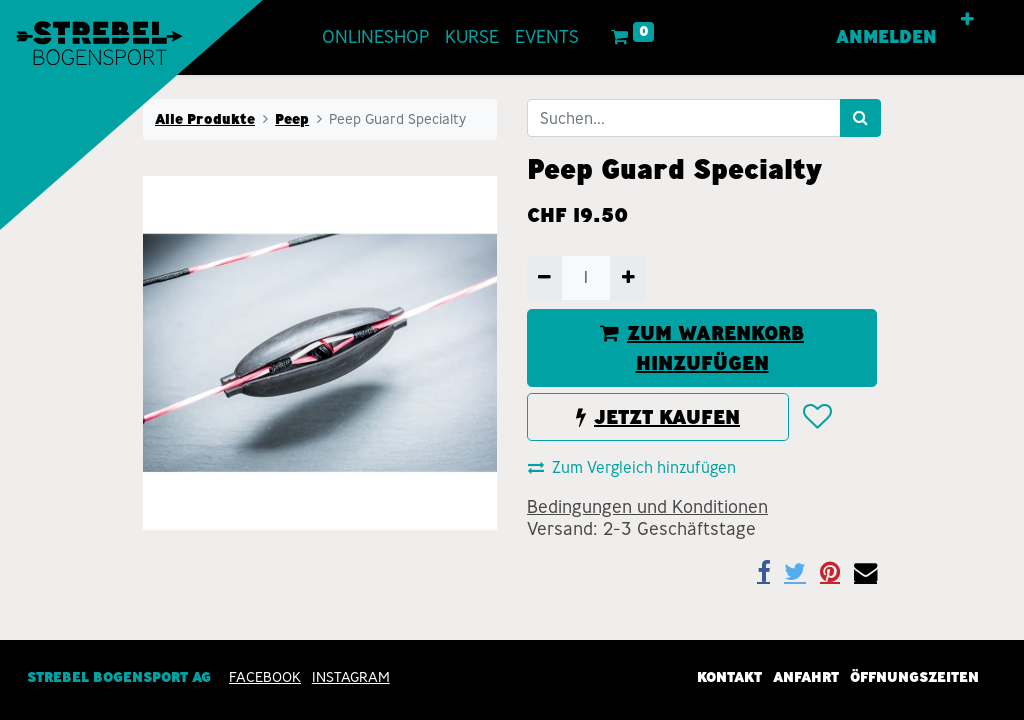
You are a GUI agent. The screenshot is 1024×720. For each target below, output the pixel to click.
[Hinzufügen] (627, 278)
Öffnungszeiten (914, 678)
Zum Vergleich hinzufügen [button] (632, 467)
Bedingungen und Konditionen (647, 507)
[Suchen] (860, 118)
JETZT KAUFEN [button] (658, 417)
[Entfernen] (544, 278)
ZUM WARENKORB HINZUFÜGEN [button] (702, 348)
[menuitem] (375, 37)
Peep (292, 119)
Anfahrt (806, 678)
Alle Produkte (205, 119)
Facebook (265, 678)
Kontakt (729, 678)
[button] (967, 20)
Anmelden (886, 37)
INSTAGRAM (351, 678)
